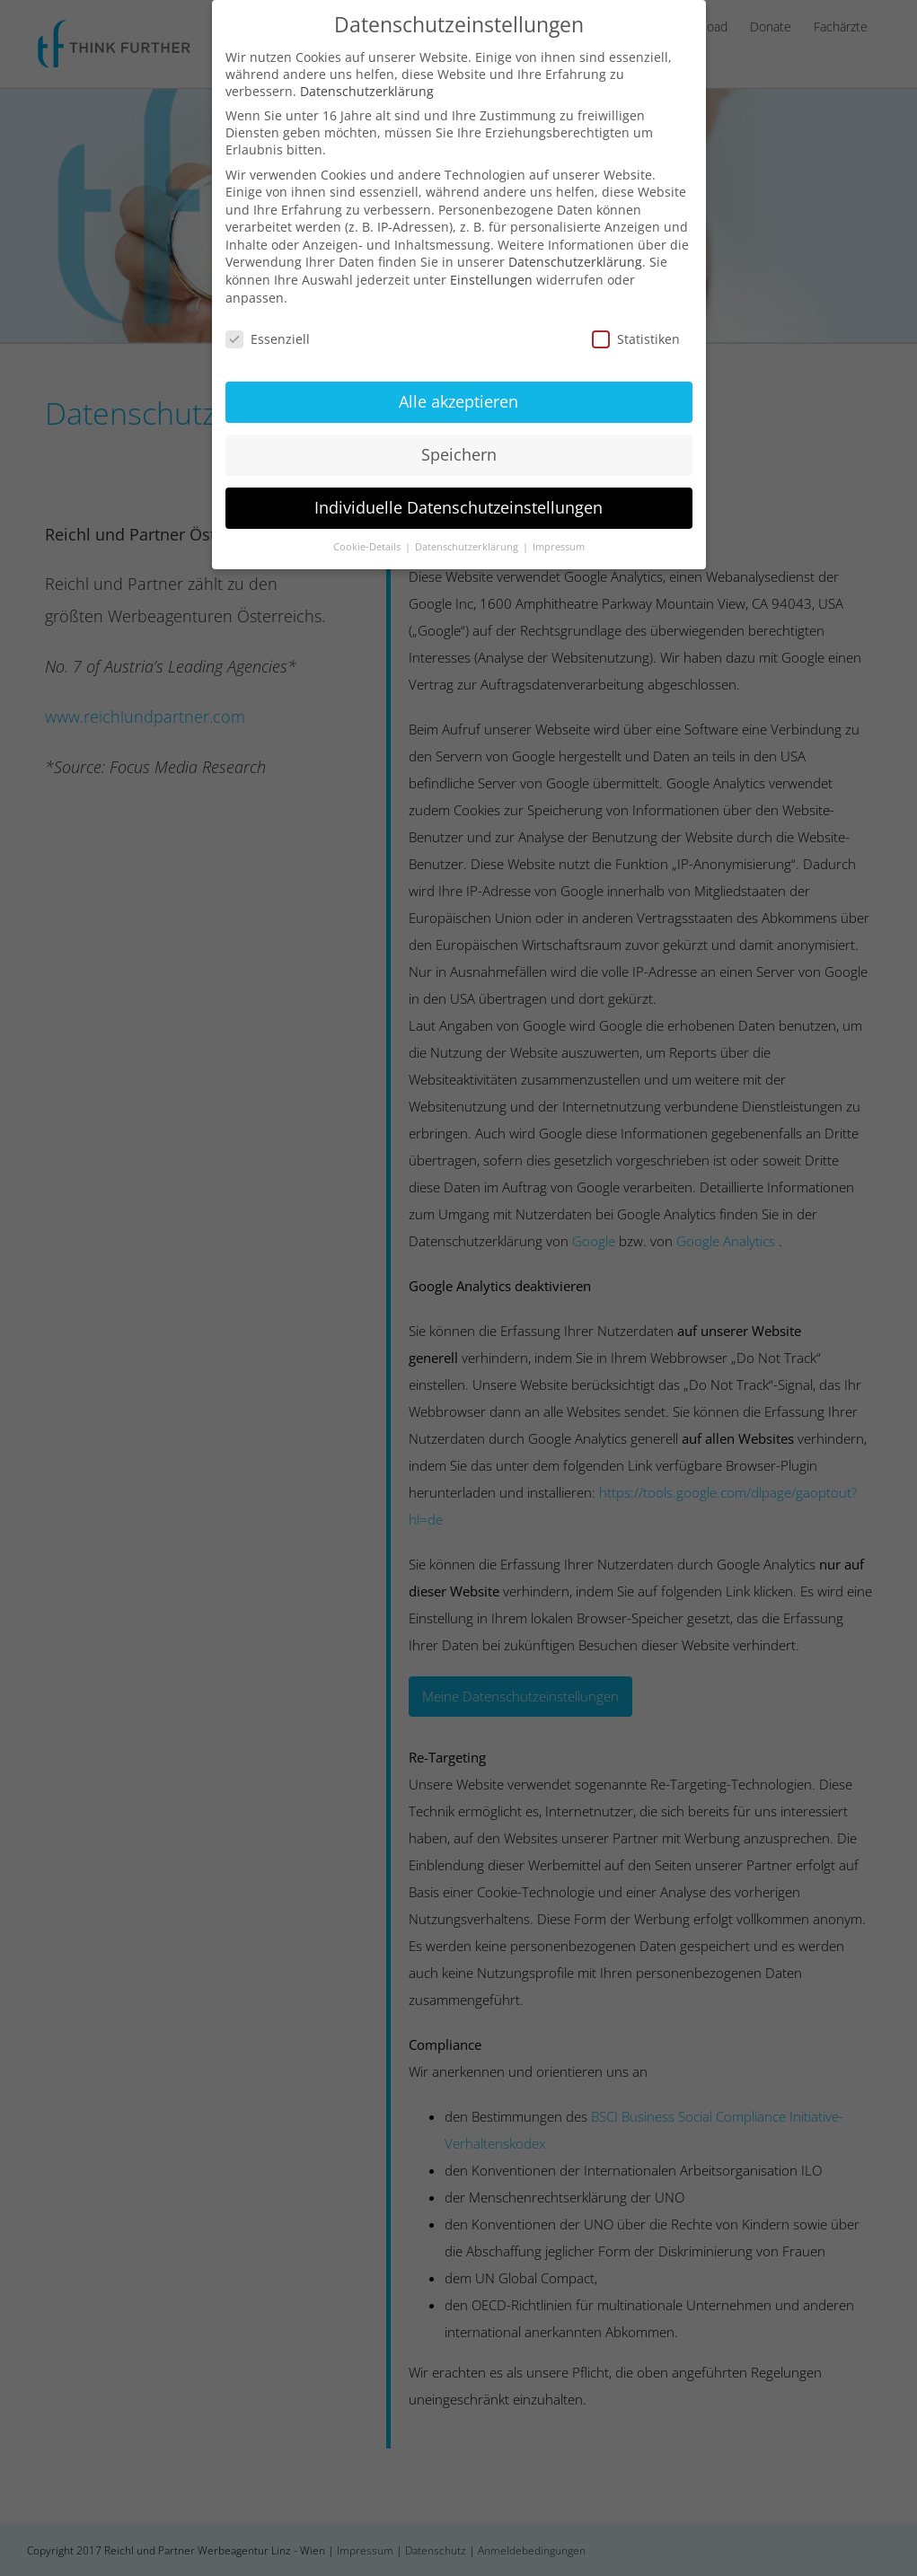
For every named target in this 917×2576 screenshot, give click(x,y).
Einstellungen (491, 277)
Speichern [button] (459, 452)
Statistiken (636, 336)
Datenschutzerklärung (367, 88)
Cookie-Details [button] (368, 544)
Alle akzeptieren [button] (458, 399)
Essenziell (267, 336)
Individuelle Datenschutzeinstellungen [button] (458, 505)
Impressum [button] (559, 544)
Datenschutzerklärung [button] (468, 544)
